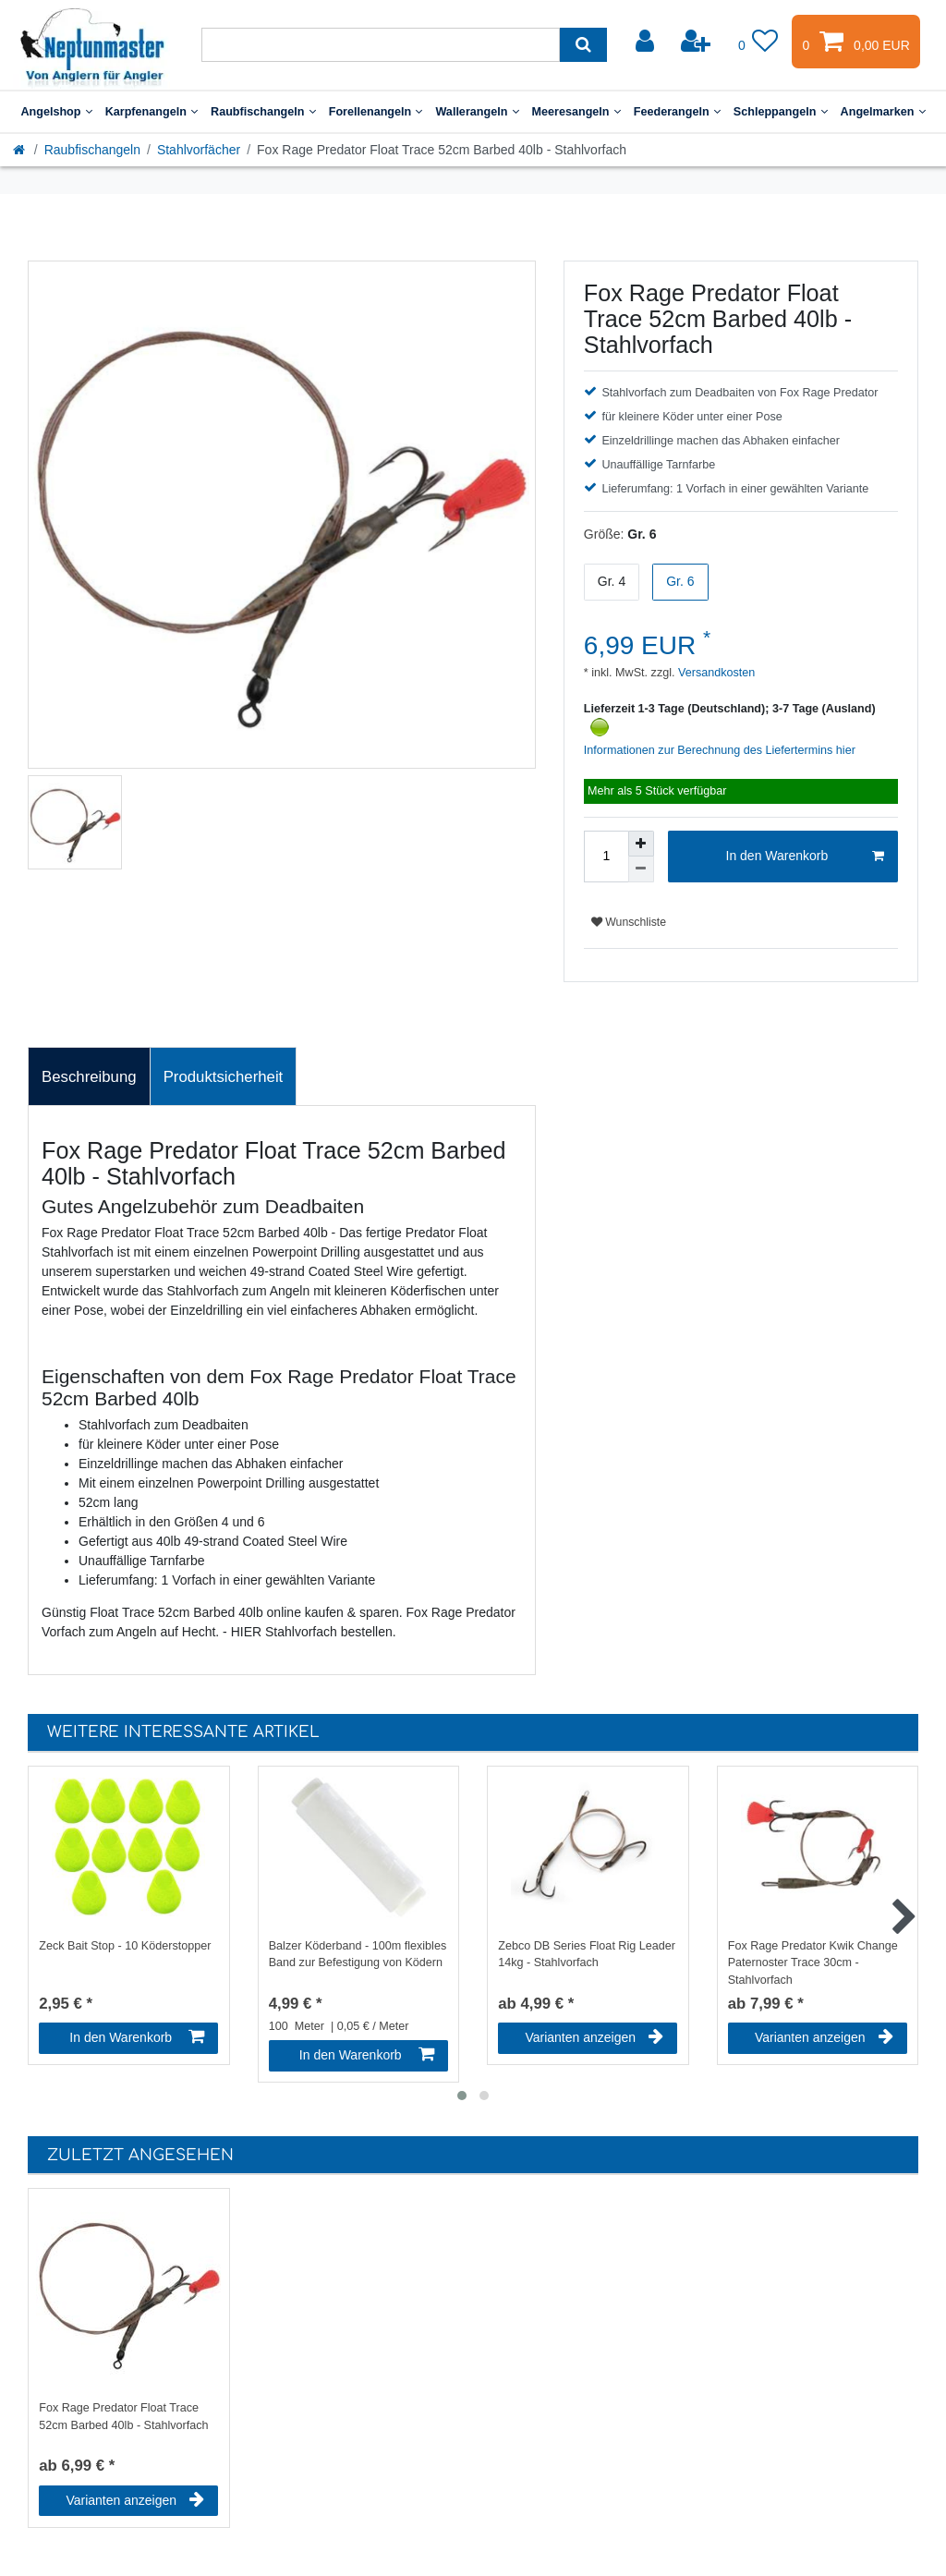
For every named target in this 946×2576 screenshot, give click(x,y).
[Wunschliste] (758, 41)
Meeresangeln (576, 111)
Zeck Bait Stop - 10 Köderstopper (125, 1945)
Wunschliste (628, 922)
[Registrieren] (697, 41)
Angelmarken (883, 111)
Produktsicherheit (224, 1077)
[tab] (89, 1076)
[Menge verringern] (641, 869)
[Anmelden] (646, 41)
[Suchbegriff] (380, 45)
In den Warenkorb (805, 856)
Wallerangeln (476, 111)
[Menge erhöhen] (641, 844)
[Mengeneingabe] (606, 856)
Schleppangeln (781, 111)
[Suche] (583, 45)
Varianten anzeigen (594, 2037)
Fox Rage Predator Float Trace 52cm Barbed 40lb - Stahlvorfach (123, 2416)
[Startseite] (20, 149)
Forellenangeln (376, 111)
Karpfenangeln (151, 111)
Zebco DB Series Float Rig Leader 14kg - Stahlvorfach (586, 1954)
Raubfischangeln (263, 111)
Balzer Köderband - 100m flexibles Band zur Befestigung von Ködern (358, 1954)
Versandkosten (715, 672)
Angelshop (55, 111)
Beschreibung (89, 1077)
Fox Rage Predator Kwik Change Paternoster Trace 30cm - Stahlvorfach (813, 1961)
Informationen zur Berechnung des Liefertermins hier (719, 750)
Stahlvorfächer (198, 149)
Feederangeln (677, 111)
